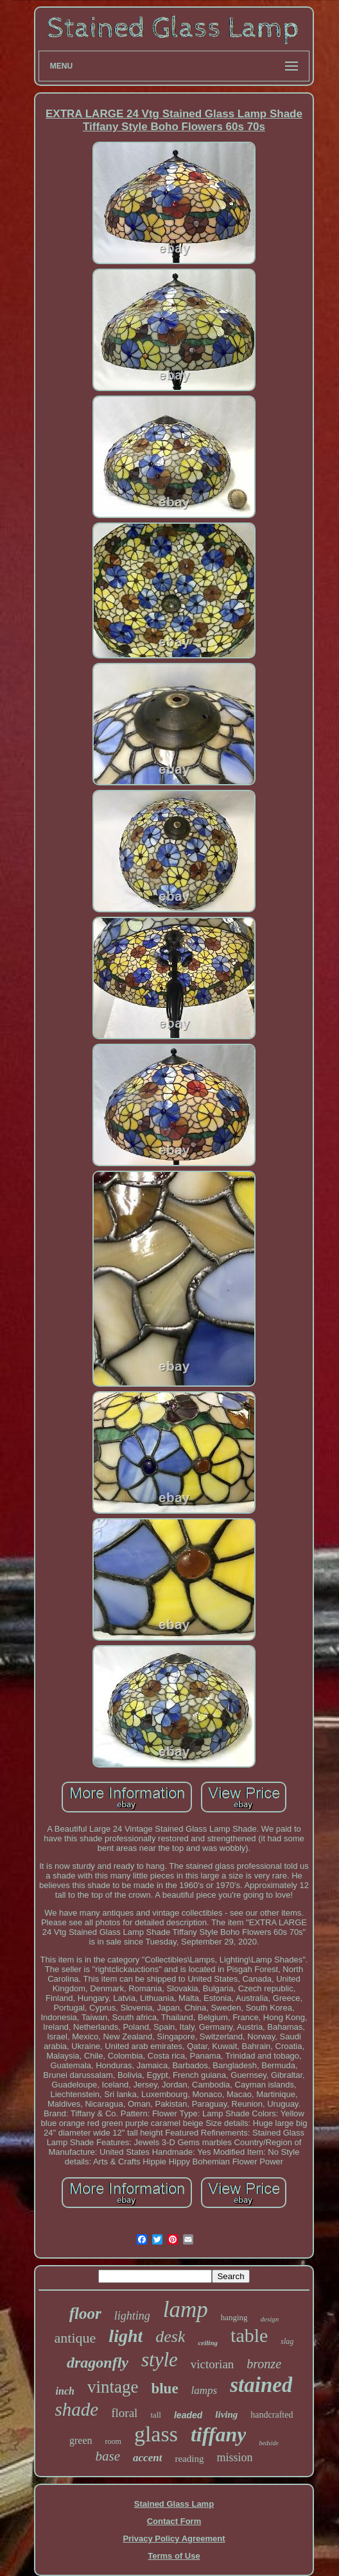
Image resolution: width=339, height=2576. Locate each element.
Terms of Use (174, 2556)
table (249, 2335)
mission (234, 2457)
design (270, 2319)
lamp (185, 2309)
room (113, 2441)
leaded (188, 2415)
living (226, 2414)
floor (85, 2313)
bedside (269, 2442)
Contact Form (174, 2521)
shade (77, 2409)
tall (155, 2415)
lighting (132, 2315)
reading (189, 2459)
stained (261, 2384)
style (159, 2359)
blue (164, 2388)
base (108, 2456)
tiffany (219, 2434)
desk (170, 2336)
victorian (212, 2364)
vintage (112, 2386)
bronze (264, 2364)
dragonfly (97, 2362)
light (126, 2336)
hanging (234, 2317)
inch (65, 2391)
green (80, 2440)
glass (156, 2434)
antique (75, 2338)
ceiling (208, 2342)
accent (147, 2458)
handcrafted (271, 2415)
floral (124, 2413)
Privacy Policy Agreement (174, 2538)
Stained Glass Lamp (174, 2504)
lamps (204, 2390)
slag (287, 2341)
